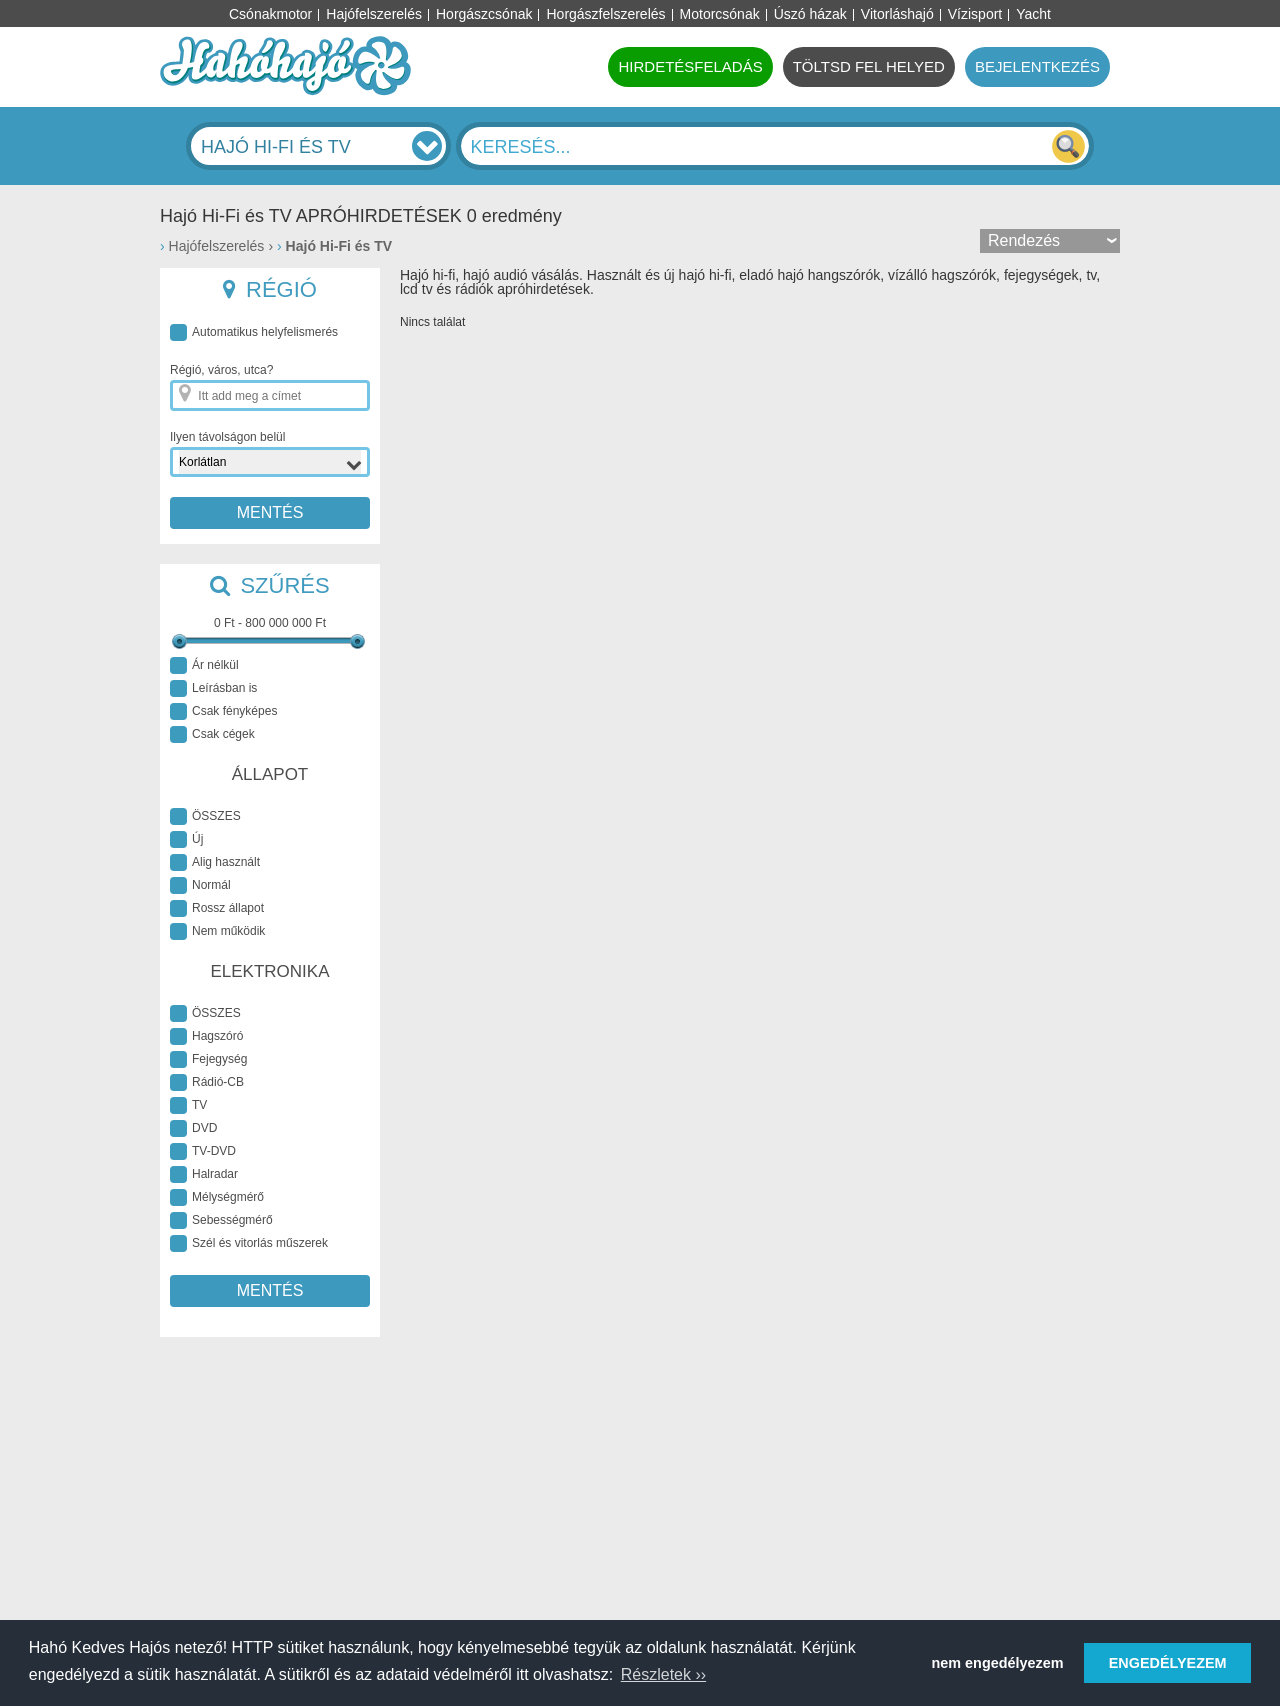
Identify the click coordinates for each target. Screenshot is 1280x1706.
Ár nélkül (204, 665)
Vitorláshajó (897, 14)
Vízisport (975, 14)
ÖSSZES (205, 816)
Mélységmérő (217, 1197)
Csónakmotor (270, 14)
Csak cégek (212, 734)
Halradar (204, 1174)
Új (186, 839)
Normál (200, 885)
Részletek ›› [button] (663, 1674)
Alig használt (215, 862)
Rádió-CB (207, 1082)
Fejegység (208, 1059)
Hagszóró (206, 1036)
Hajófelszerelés (374, 14)
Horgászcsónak (484, 14)
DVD (193, 1128)
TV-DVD (203, 1151)
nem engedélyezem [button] (998, 1663)
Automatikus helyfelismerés (254, 332)
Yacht (1033, 14)
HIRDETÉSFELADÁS (690, 66)
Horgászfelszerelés (605, 14)
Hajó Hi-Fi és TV (339, 246)
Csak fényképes (223, 711)
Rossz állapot (217, 908)
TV (188, 1105)
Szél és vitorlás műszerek (249, 1243)
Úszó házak (810, 14)
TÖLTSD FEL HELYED (869, 66)
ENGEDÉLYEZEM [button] (1168, 1663)
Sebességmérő (221, 1220)
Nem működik (217, 931)
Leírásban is (213, 688)
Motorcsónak (720, 14)
